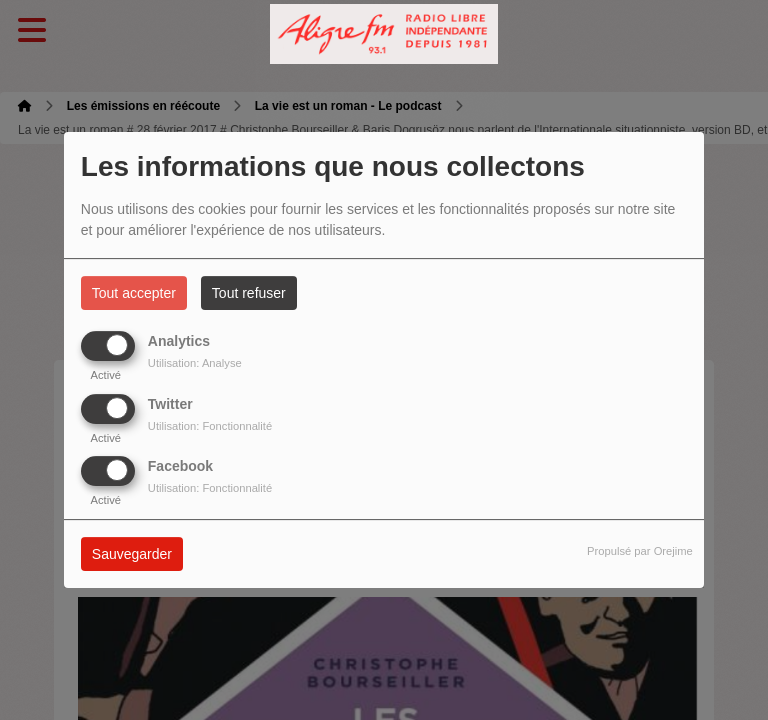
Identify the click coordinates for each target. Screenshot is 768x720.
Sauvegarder (132, 554)
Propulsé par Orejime (640, 551)
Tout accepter (134, 293)
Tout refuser (249, 293)
